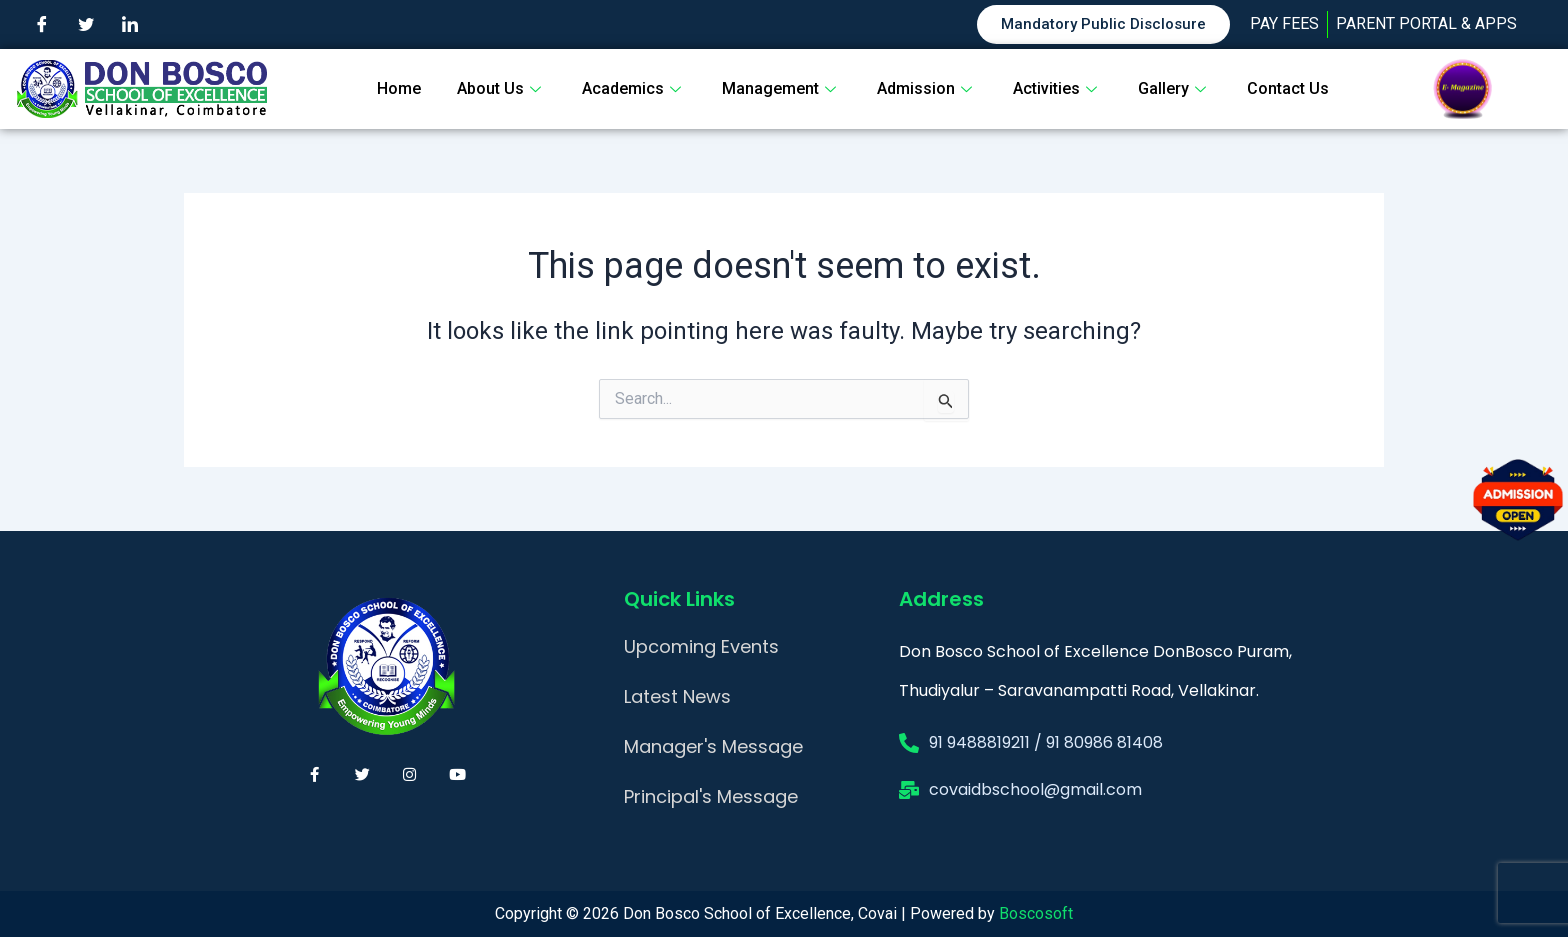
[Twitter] (86, 25)
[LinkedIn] (130, 25)
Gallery (1174, 88)
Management (781, 88)
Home (399, 88)
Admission (927, 88)
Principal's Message (711, 796)
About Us (501, 88)
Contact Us (1288, 88)
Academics (634, 88)
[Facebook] (42, 25)
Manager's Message (713, 746)
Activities (1057, 88)
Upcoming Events (701, 646)
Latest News (677, 696)
